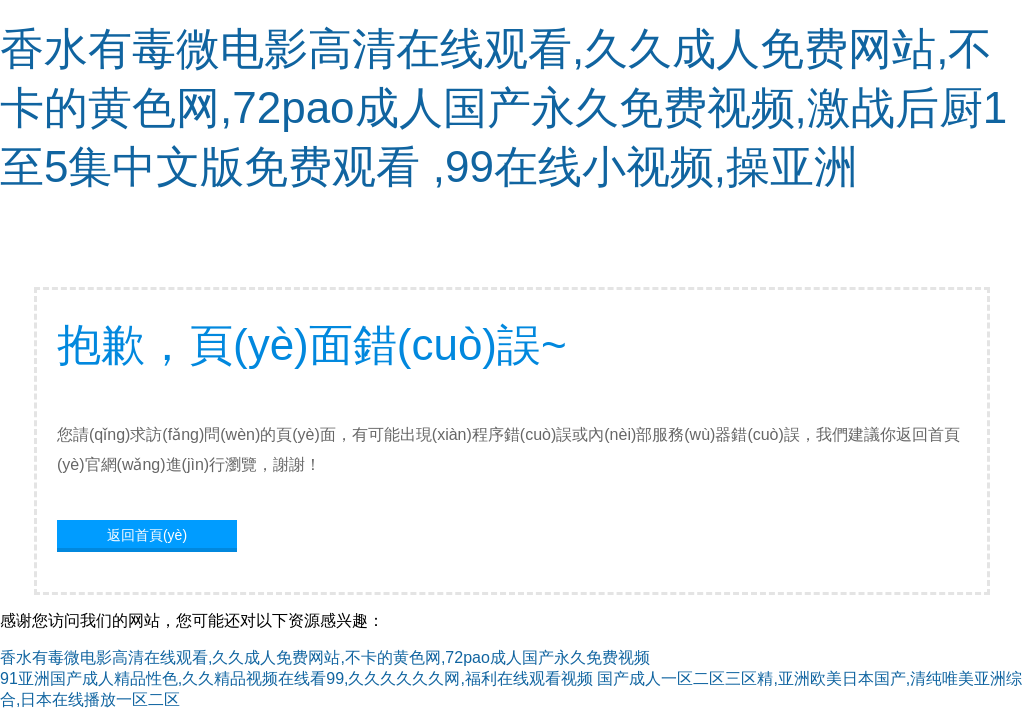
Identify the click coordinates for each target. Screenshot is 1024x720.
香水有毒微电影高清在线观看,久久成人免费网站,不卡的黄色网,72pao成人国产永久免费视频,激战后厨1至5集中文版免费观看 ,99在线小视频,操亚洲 (503, 107)
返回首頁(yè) (147, 535)
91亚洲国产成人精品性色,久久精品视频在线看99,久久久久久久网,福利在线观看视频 (296, 678)
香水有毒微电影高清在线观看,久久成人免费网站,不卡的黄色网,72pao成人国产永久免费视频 (325, 657)
